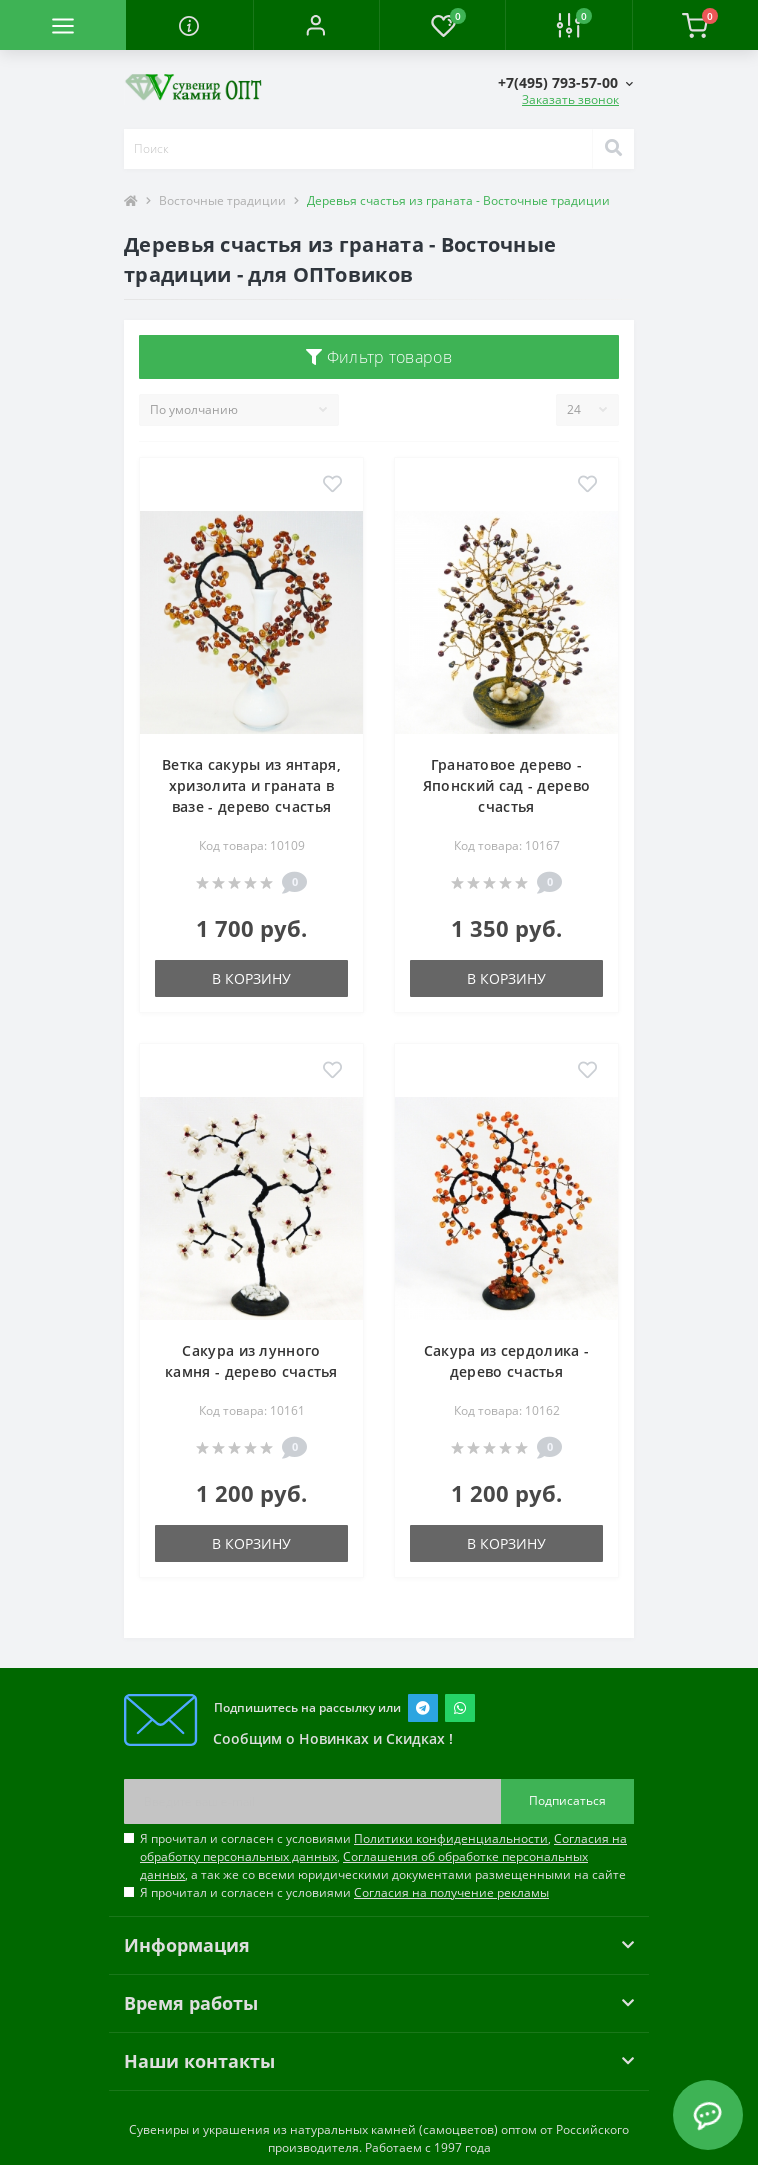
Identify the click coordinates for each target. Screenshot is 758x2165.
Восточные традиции (222, 200)
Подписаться (567, 1800)
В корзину (251, 978)
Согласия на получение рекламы (451, 1892)
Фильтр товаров (379, 357)
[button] (316, 25)
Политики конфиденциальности (451, 1838)
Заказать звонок (570, 99)
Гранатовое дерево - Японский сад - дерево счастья (506, 785)
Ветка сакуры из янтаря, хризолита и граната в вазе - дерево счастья (251, 785)
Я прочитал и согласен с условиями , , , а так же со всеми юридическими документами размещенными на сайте (383, 1856)
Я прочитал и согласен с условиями (344, 1892)
